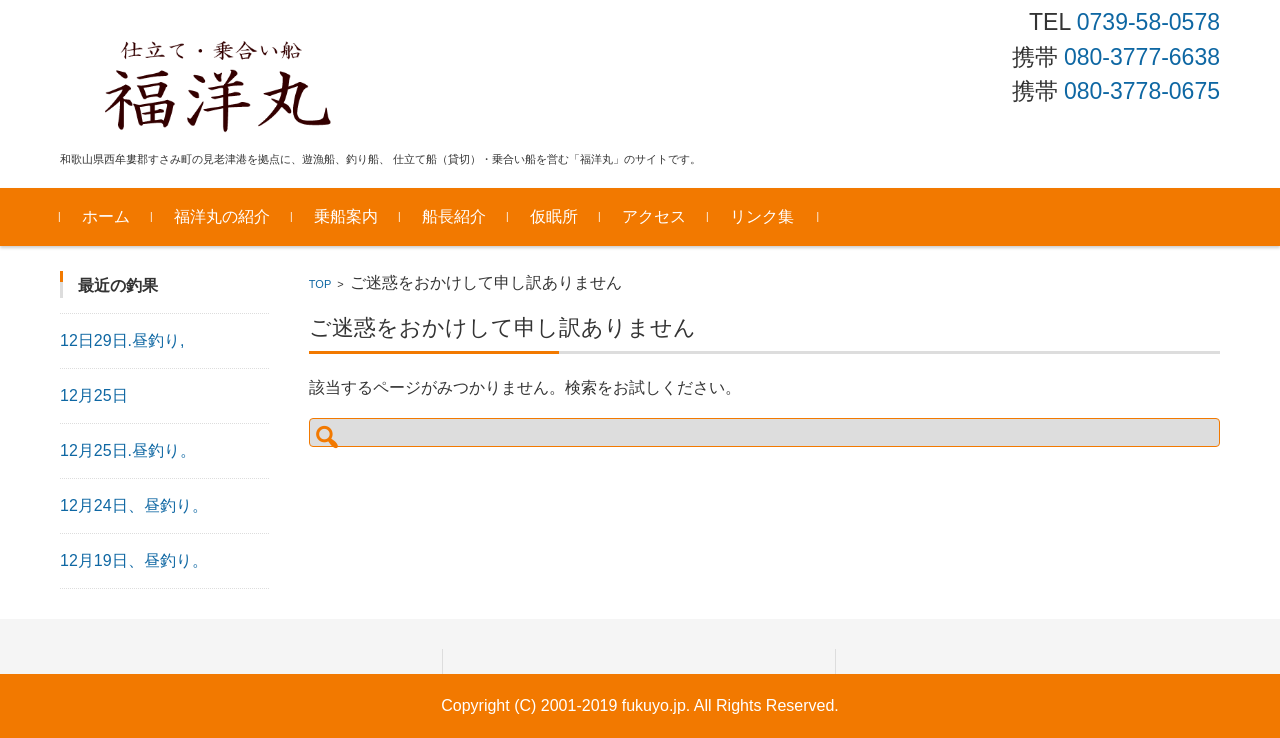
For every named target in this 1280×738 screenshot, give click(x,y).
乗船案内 (346, 216)
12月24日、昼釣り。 (134, 505)
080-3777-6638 (1142, 57)
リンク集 (762, 216)
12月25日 (94, 395)
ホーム (106, 216)
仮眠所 (554, 216)
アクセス (654, 216)
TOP (320, 284)
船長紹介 (454, 216)
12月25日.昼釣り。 (128, 450)
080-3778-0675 (1142, 91)
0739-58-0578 (1148, 22)
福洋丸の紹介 (222, 216)
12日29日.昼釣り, (122, 340)
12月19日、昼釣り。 (134, 560)
